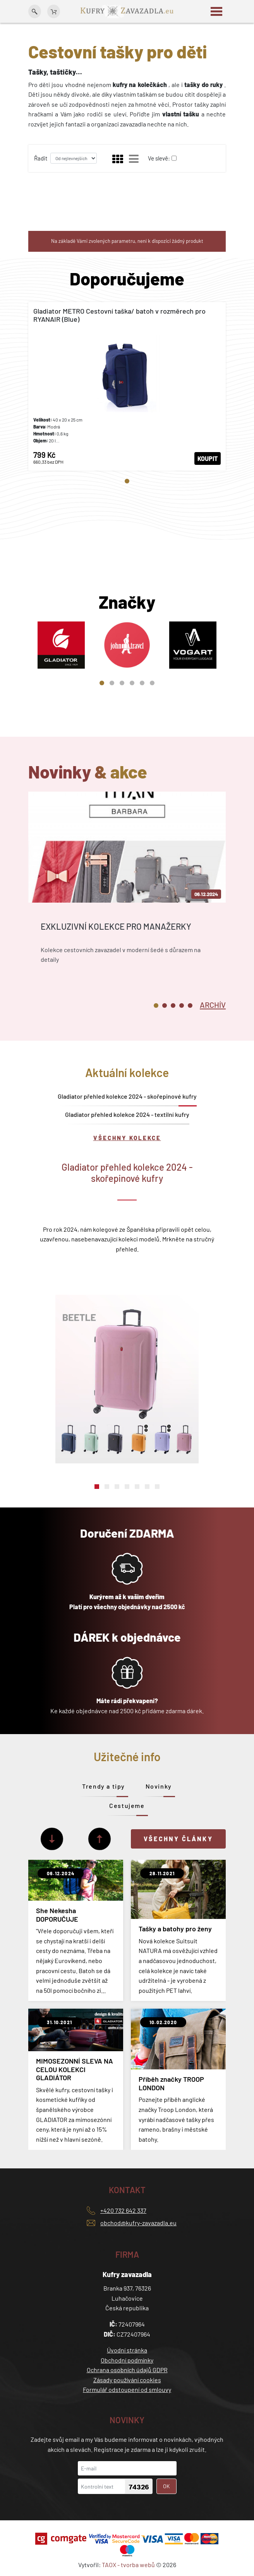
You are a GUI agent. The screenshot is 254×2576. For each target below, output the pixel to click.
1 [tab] (127, 481)
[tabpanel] (127, 386)
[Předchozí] (99, 1838)
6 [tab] (152, 683)
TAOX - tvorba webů (128, 2564)
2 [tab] (112, 683)
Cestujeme (126, 1805)
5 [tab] (142, 683)
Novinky (159, 1786)
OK (166, 2486)
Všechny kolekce (127, 1137)
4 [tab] (132, 683)
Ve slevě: (159, 158)
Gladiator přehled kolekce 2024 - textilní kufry (127, 1114)
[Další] (52, 1838)
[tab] (213, 1004)
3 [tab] (122, 683)
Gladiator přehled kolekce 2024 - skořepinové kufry (127, 1096)
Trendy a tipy (103, 1786)
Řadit (40, 158)
